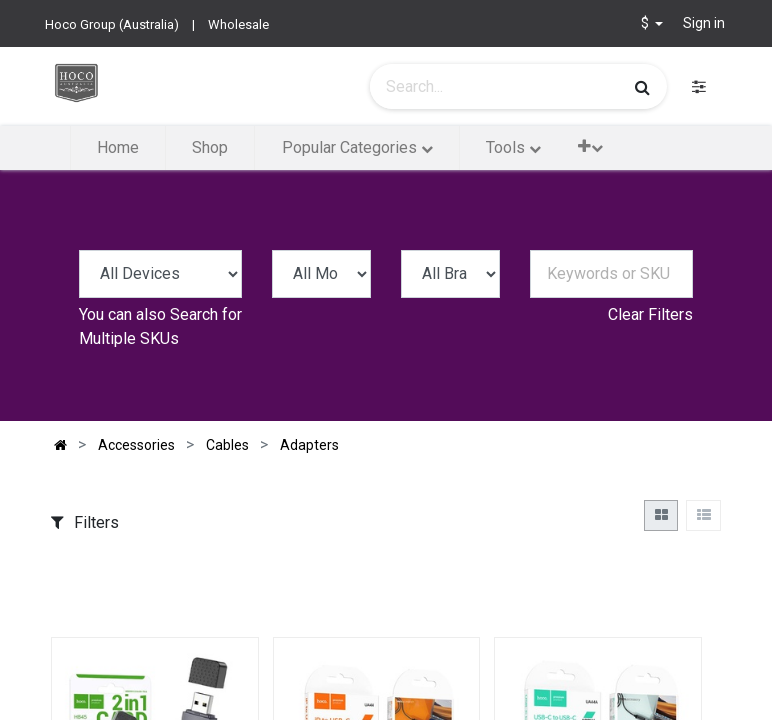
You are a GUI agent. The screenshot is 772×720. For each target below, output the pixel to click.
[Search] (642, 87)
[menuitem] (118, 148)
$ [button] (646, 23)
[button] (590, 146)
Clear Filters (650, 314)
